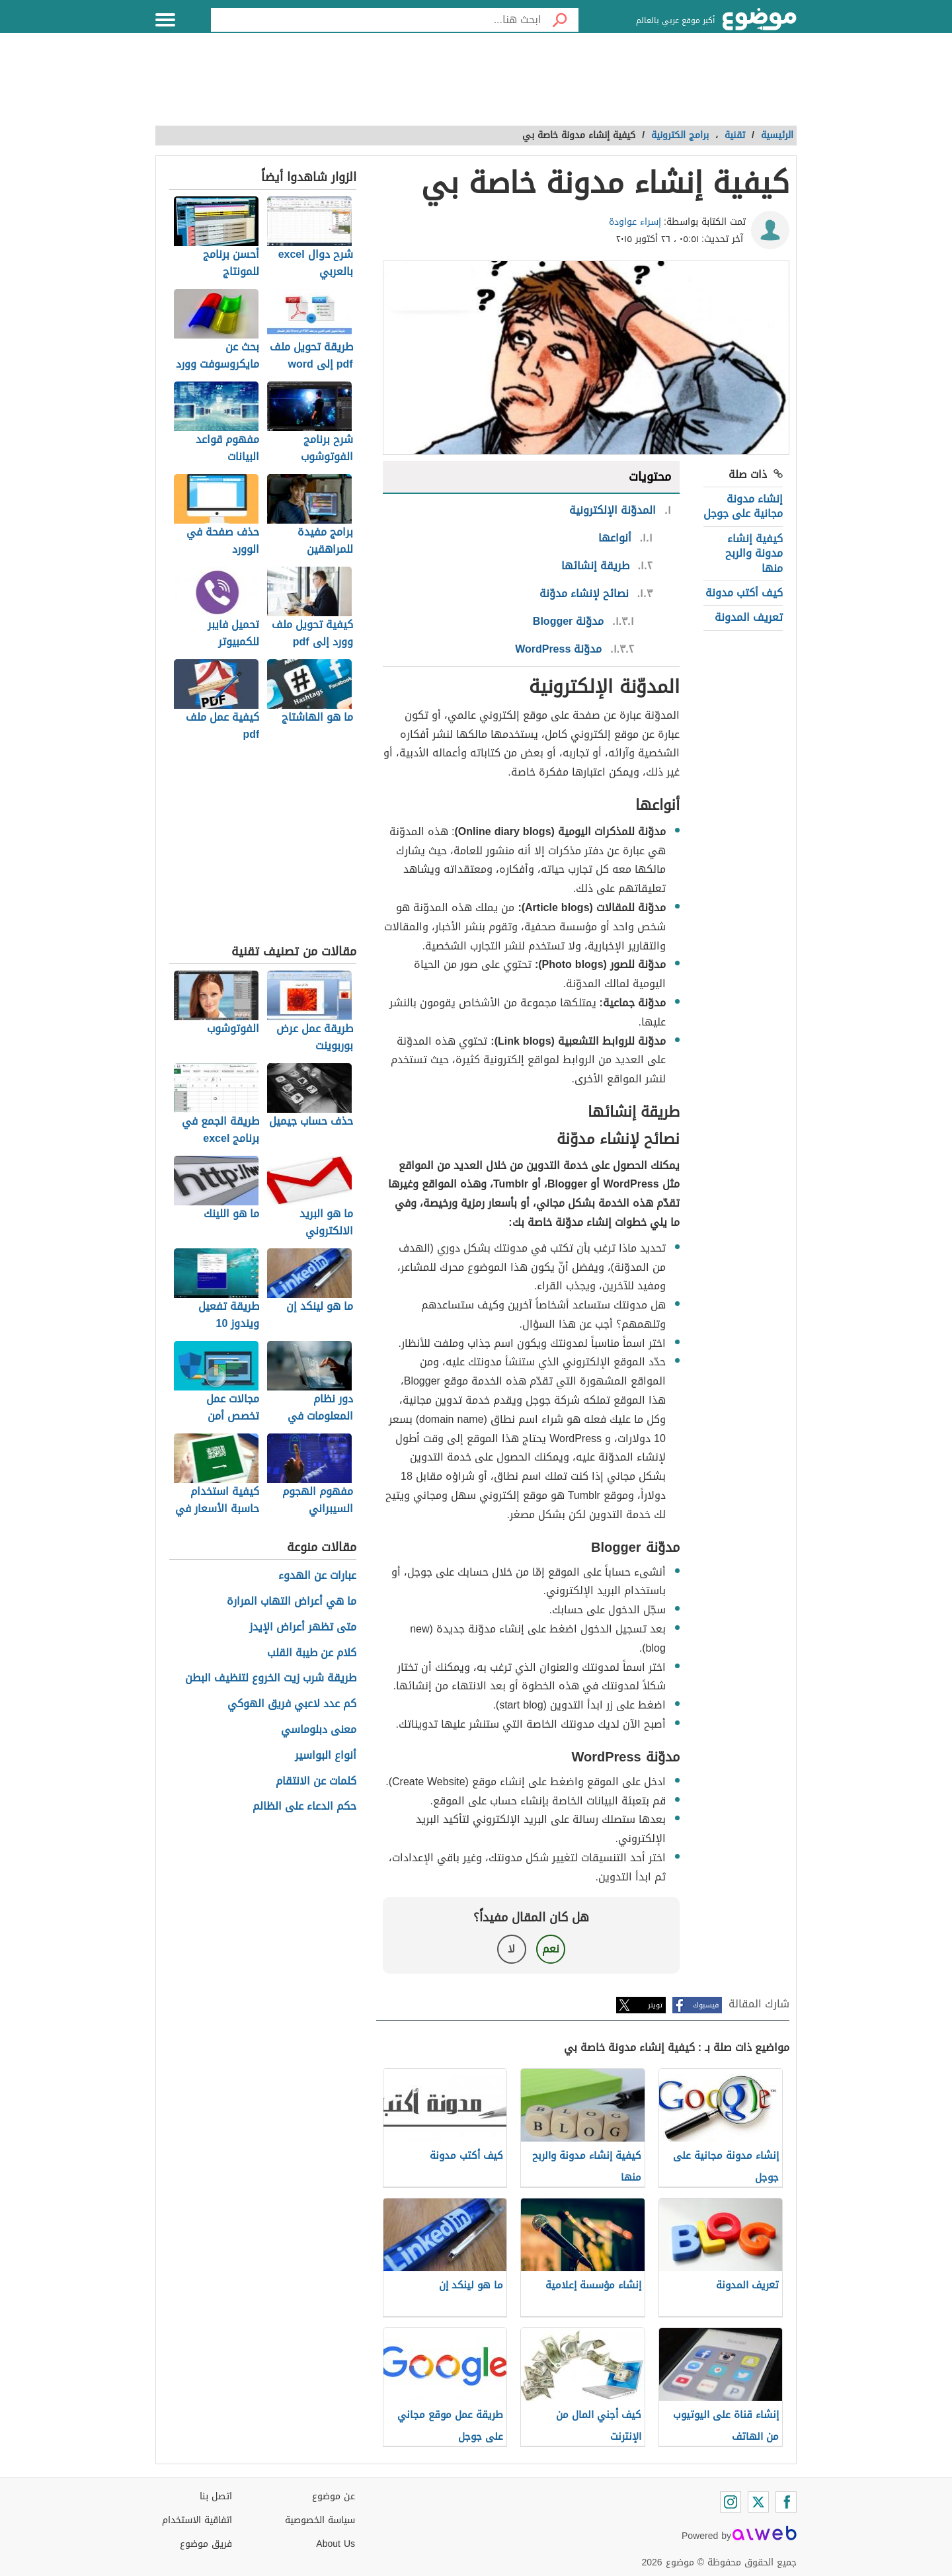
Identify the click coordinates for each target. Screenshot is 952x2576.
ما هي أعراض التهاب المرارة (291, 1601)
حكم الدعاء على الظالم (304, 1806)
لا (511, 1949)
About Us (335, 2544)
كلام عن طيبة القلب (311, 1653)
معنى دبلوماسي (318, 1730)
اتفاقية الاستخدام (197, 2520)
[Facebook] (786, 2502)
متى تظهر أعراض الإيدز (302, 1627)
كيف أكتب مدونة (744, 593)
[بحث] (559, 20)
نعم (550, 1949)
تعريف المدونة (749, 617)
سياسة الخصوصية (320, 2520)
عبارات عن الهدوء (317, 1576)
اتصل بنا (216, 2496)
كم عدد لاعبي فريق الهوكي (291, 1704)
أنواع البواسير (325, 1755)
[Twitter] (758, 2502)
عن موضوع (333, 2496)
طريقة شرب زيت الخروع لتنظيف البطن (270, 1678)
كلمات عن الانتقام (316, 1781)
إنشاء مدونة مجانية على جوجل (743, 506)
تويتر (655, 2005)
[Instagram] (730, 2502)
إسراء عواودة (635, 222)
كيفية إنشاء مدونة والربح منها (754, 553)
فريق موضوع (206, 2544)
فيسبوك (706, 2005)
